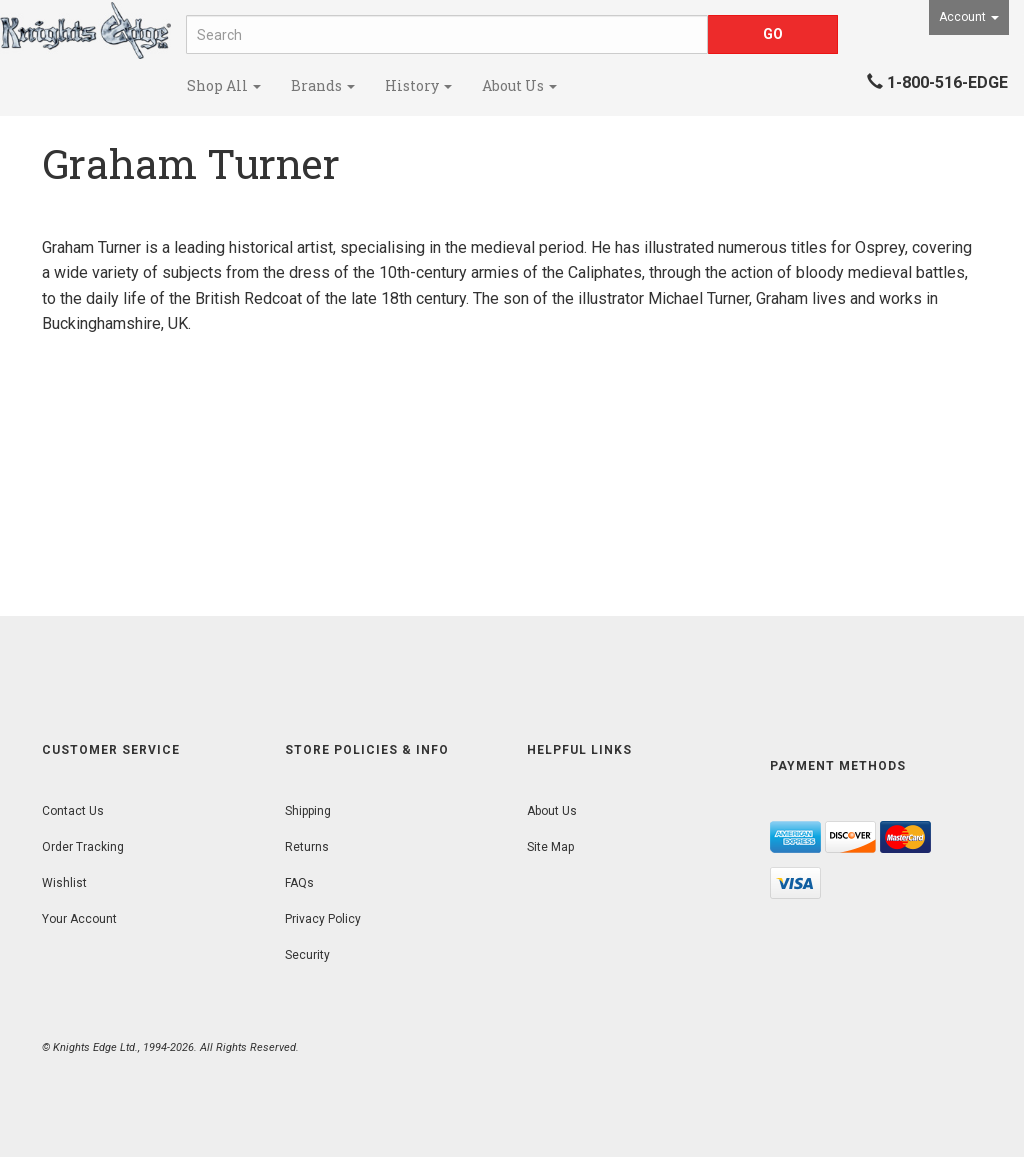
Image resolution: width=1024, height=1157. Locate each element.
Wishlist (64, 883)
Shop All (224, 85)
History (418, 85)
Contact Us (73, 811)
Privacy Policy (323, 919)
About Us (519, 85)
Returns (307, 847)
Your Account (79, 919)
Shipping (308, 811)
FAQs (299, 883)
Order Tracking (83, 847)
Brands (323, 85)
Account (969, 17)
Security (307, 955)
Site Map (550, 847)
